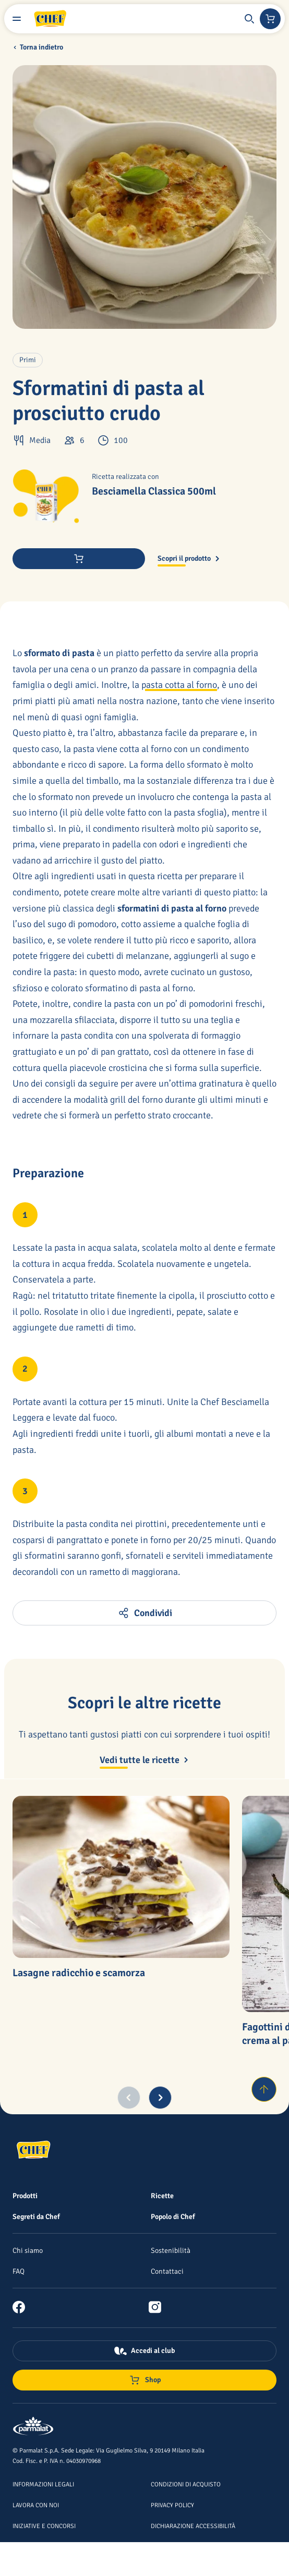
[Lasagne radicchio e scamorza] (121, 1877)
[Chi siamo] (28, 2250)
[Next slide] (160, 2097)
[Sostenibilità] (170, 2250)
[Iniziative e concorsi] (44, 2525)
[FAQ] (19, 2271)
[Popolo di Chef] (173, 2216)
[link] (23, 2307)
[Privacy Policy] (172, 2504)
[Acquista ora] (79, 558)
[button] (249, 18)
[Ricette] (162, 2195)
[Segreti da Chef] (36, 2216)
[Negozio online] (270, 18)
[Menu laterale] (16, 18)
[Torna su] (263, 2089)
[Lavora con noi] (36, 2504)
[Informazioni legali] (43, 2484)
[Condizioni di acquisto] (186, 2484)
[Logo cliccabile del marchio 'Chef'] (50, 18)
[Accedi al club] (144, 2350)
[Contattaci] (167, 2271)
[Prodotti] (25, 2195)
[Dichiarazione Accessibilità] (193, 2525)
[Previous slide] (128, 2097)
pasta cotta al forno (179, 685)
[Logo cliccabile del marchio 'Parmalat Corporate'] (33, 2426)
